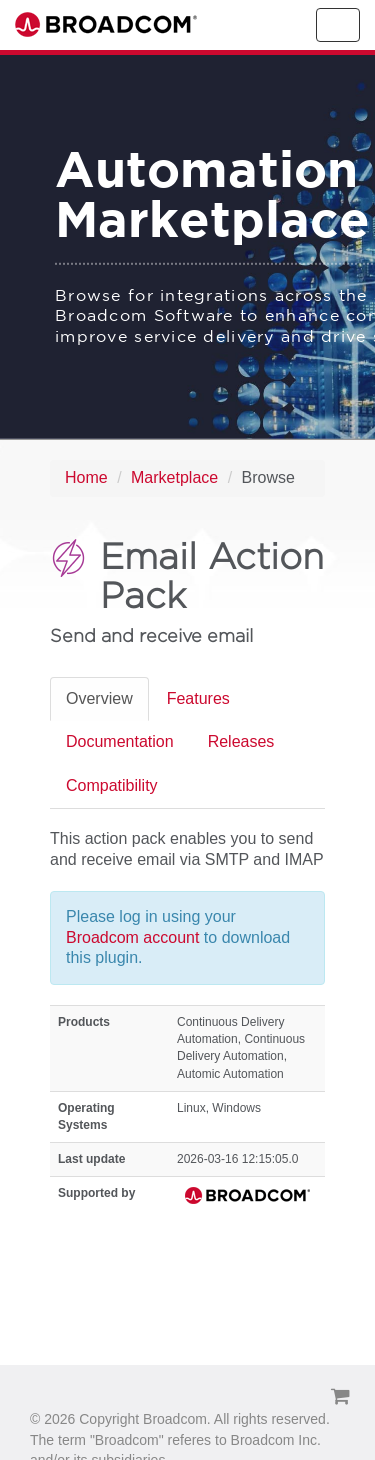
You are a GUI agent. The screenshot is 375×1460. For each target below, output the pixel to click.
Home (86, 477)
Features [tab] (198, 698)
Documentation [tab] (120, 741)
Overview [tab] (99, 698)
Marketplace (174, 477)
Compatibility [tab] (112, 785)
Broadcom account (135, 937)
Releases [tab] (241, 741)
